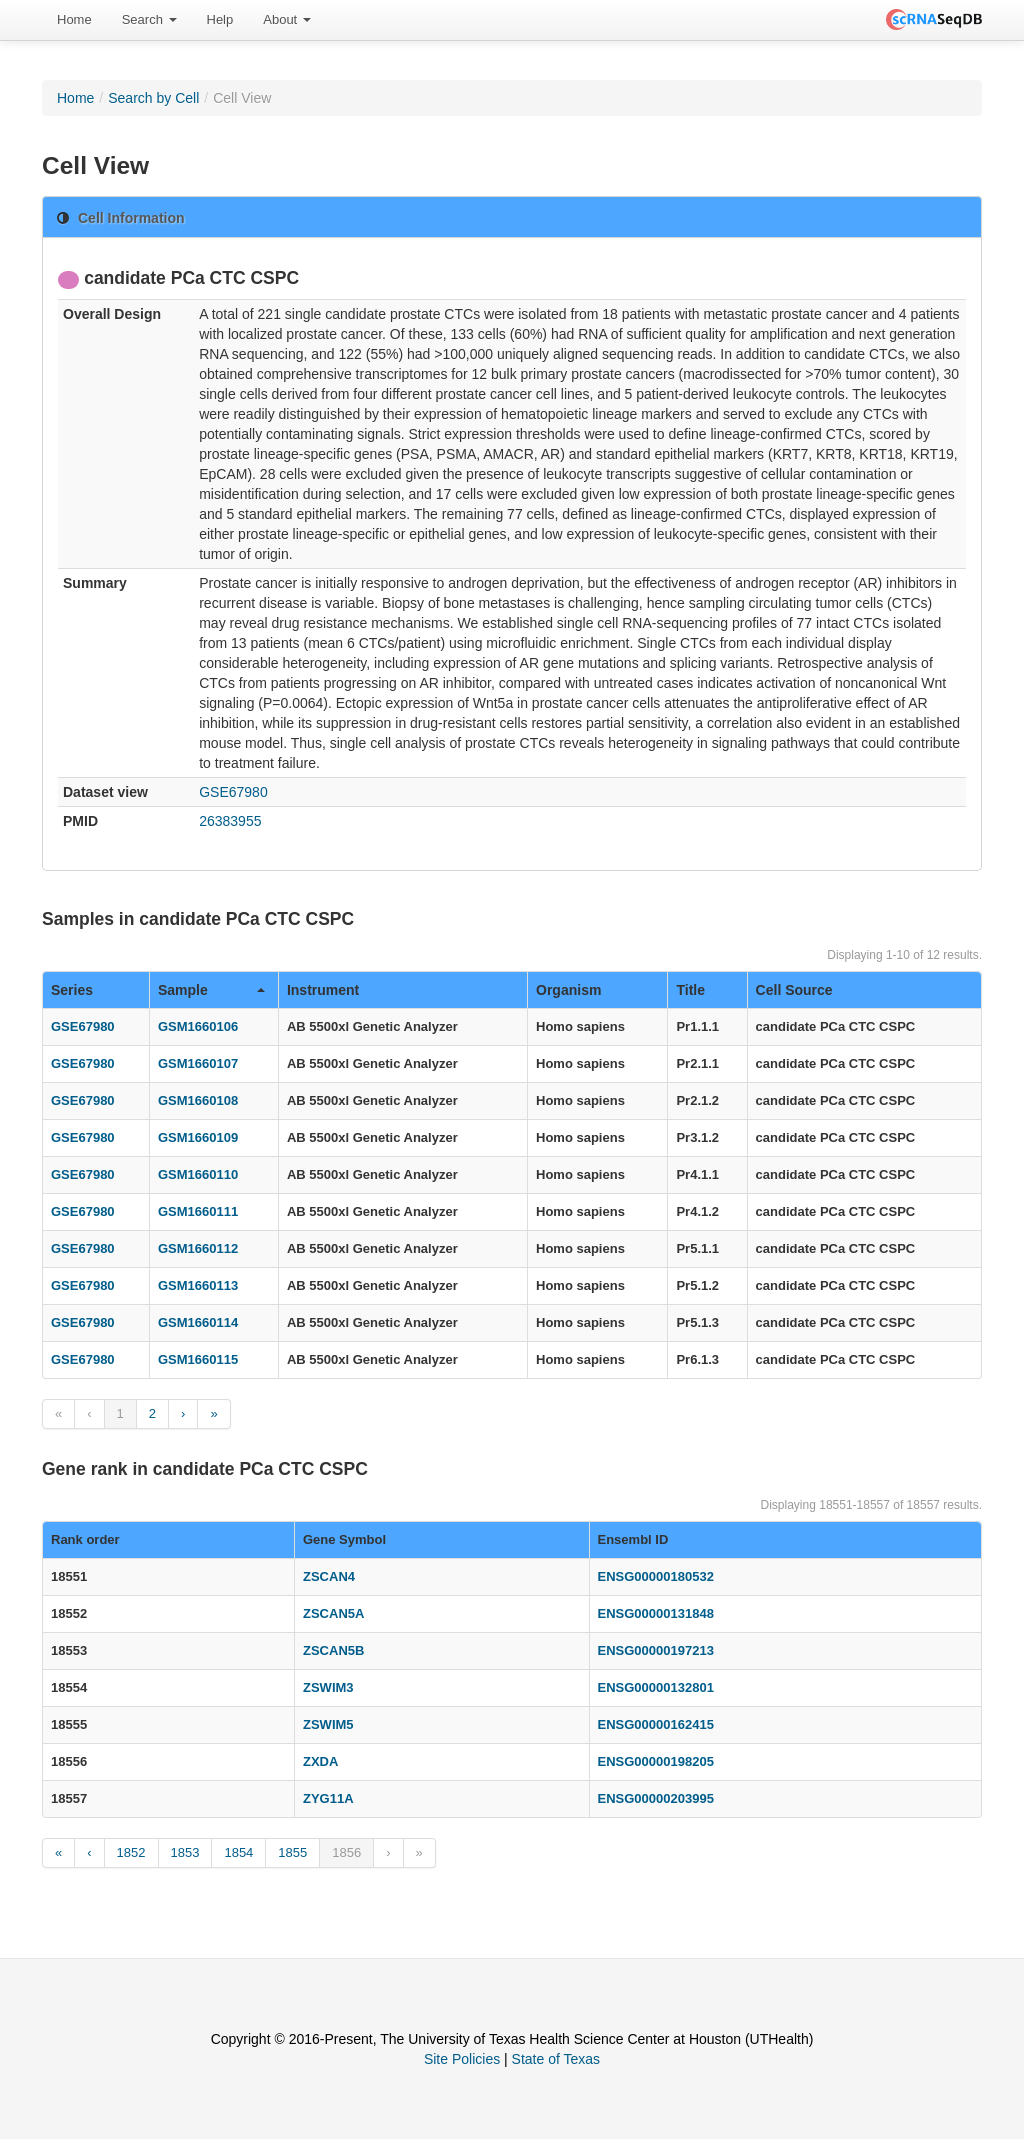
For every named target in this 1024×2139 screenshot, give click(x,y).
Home (74, 19)
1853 (185, 1852)
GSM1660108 (198, 1100)
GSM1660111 (198, 1211)
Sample (211, 990)
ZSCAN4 (329, 1576)
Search (149, 19)
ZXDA (320, 1761)
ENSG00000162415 (656, 1724)
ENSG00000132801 (656, 1687)
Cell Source (794, 990)
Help (220, 19)
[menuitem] (74, 20)
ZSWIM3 (328, 1687)
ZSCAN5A (333, 1613)
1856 (346, 1852)
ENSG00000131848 (656, 1613)
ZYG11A (328, 1798)
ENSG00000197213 (656, 1650)
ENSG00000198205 (656, 1761)
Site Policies (462, 2059)
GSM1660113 (198, 1285)
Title (690, 990)
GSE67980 (233, 792)
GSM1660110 (198, 1174)
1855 (292, 1852)
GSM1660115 (198, 1359)
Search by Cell (153, 98)
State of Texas (556, 2059)
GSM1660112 (198, 1248)
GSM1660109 (198, 1137)
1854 (238, 1852)
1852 (131, 1852)
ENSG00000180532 (656, 1576)
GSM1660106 (198, 1026)
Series (72, 990)
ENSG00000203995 (656, 1798)
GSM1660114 (198, 1322)
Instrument (323, 990)
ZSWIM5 (328, 1724)
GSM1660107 (198, 1063)
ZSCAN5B (333, 1650)
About (287, 19)
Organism (568, 990)
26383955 (230, 821)
